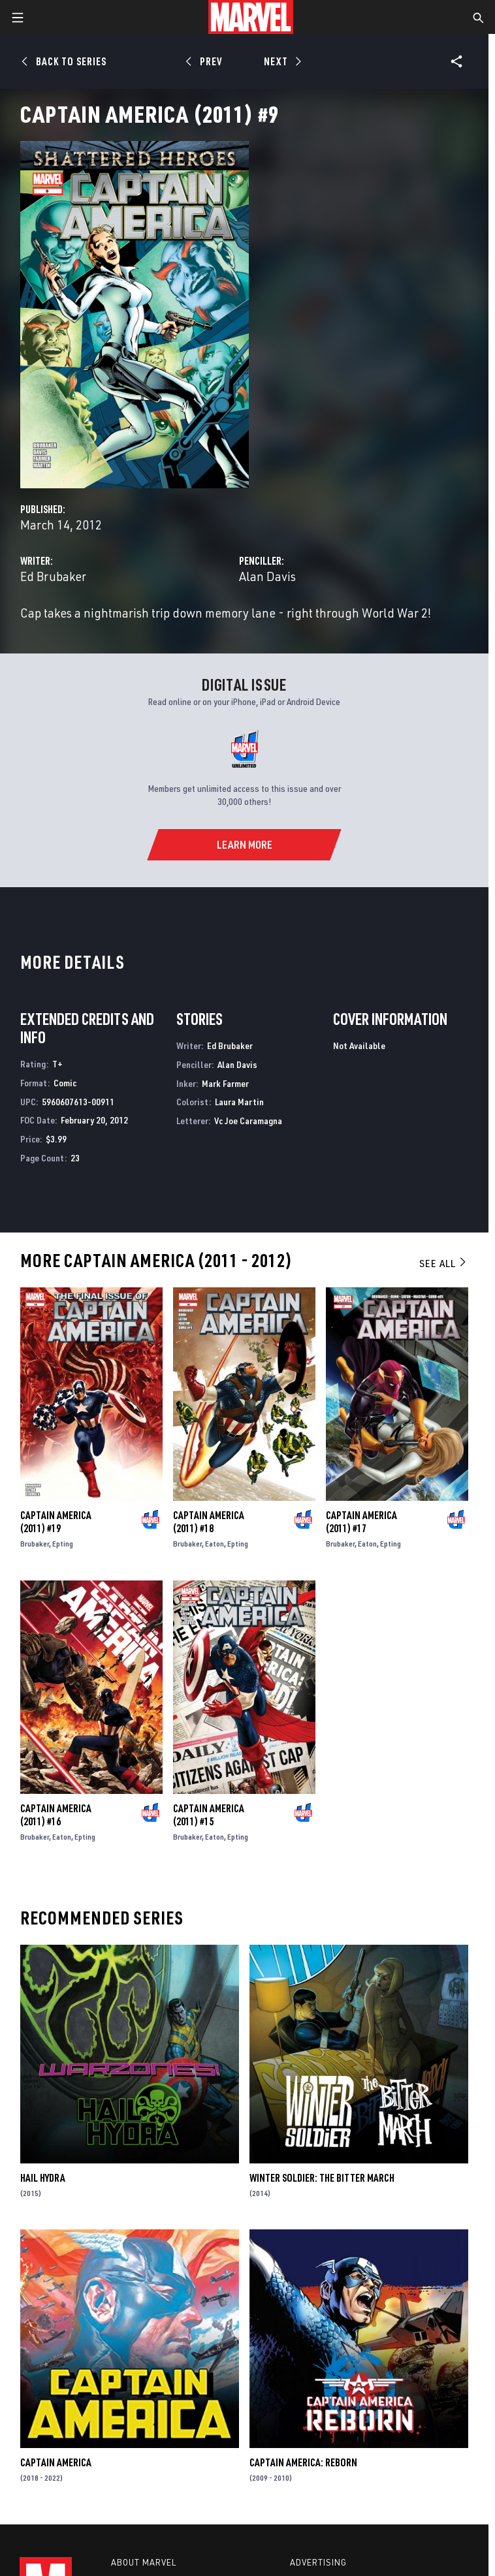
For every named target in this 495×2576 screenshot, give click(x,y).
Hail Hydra (42, 2177)
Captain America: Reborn (303, 2462)
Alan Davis (267, 576)
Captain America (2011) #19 (55, 1522)
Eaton (214, 1543)
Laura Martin (239, 1101)
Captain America (55, 2462)
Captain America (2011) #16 (55, 1815)
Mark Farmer (225, 1083)
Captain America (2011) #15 (208, 1815)
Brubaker (34, 1543)
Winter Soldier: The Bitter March (321, 2177)
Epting (62, 1543)
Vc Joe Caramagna (248, 1120)
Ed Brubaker (53, 576)
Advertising (318, 2562)
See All (443, 1263)
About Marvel (143, 2562)
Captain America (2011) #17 (361, 1522)
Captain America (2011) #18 (208, 1522)
